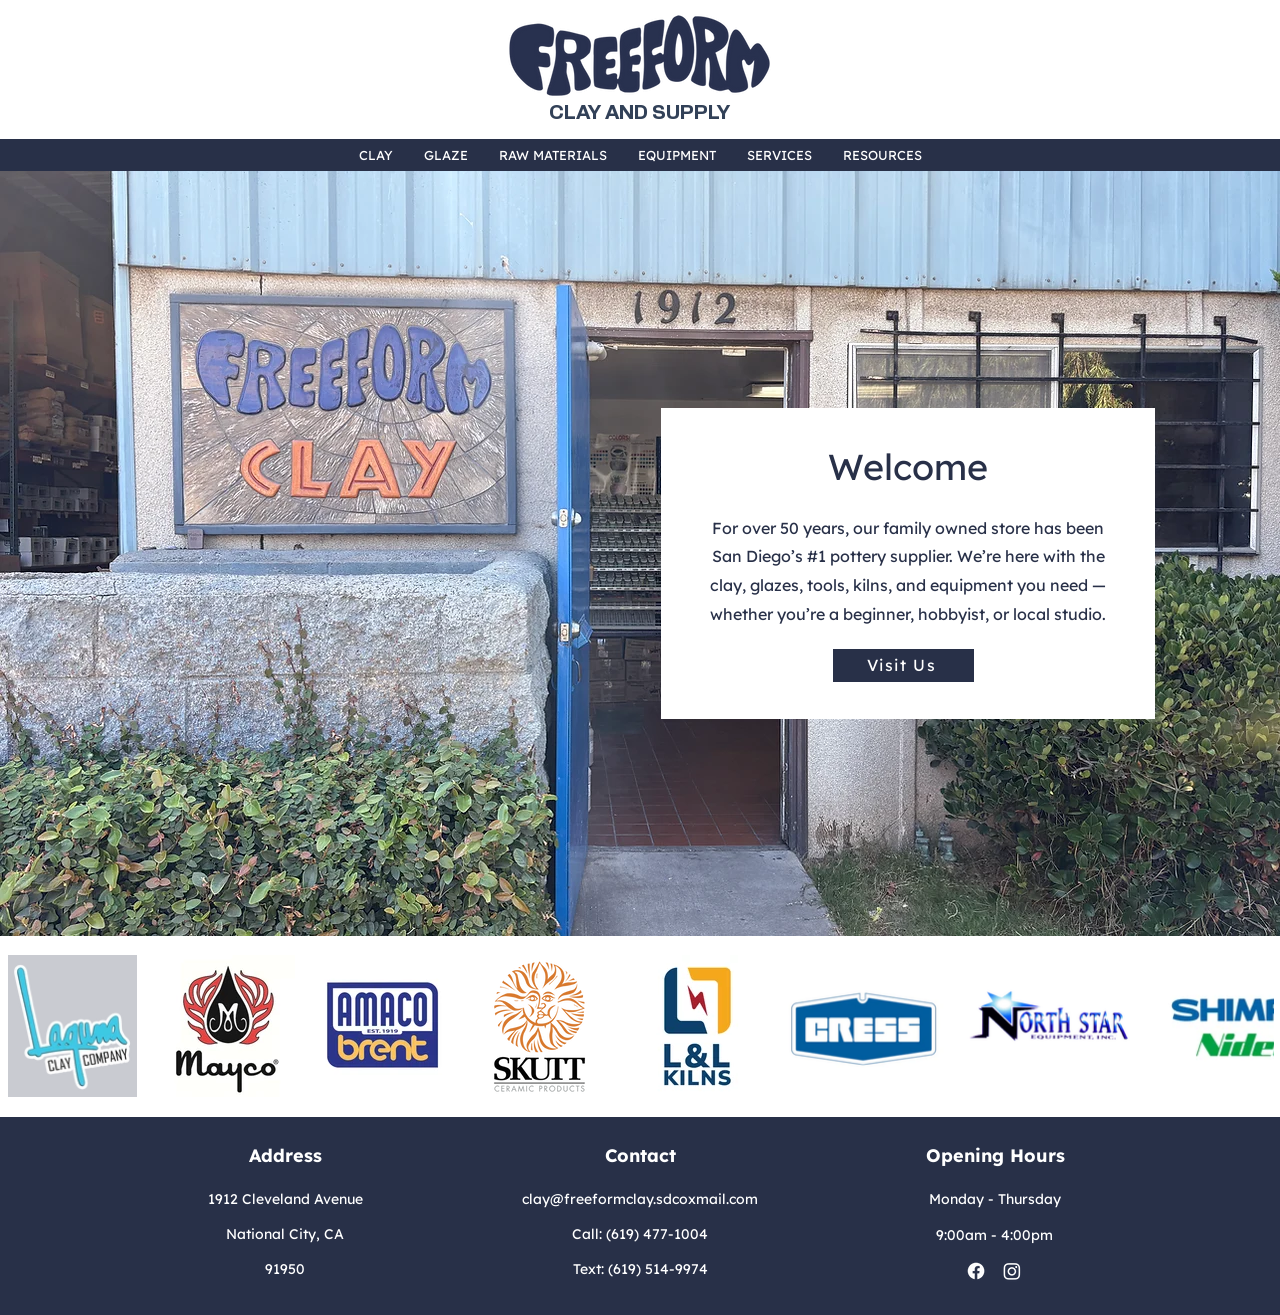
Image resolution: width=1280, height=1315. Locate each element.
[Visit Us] (903, 665)
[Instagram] (1012, 1271)
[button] (376, 154)
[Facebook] (976, 1271)
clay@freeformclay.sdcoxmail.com (640, 1199)
